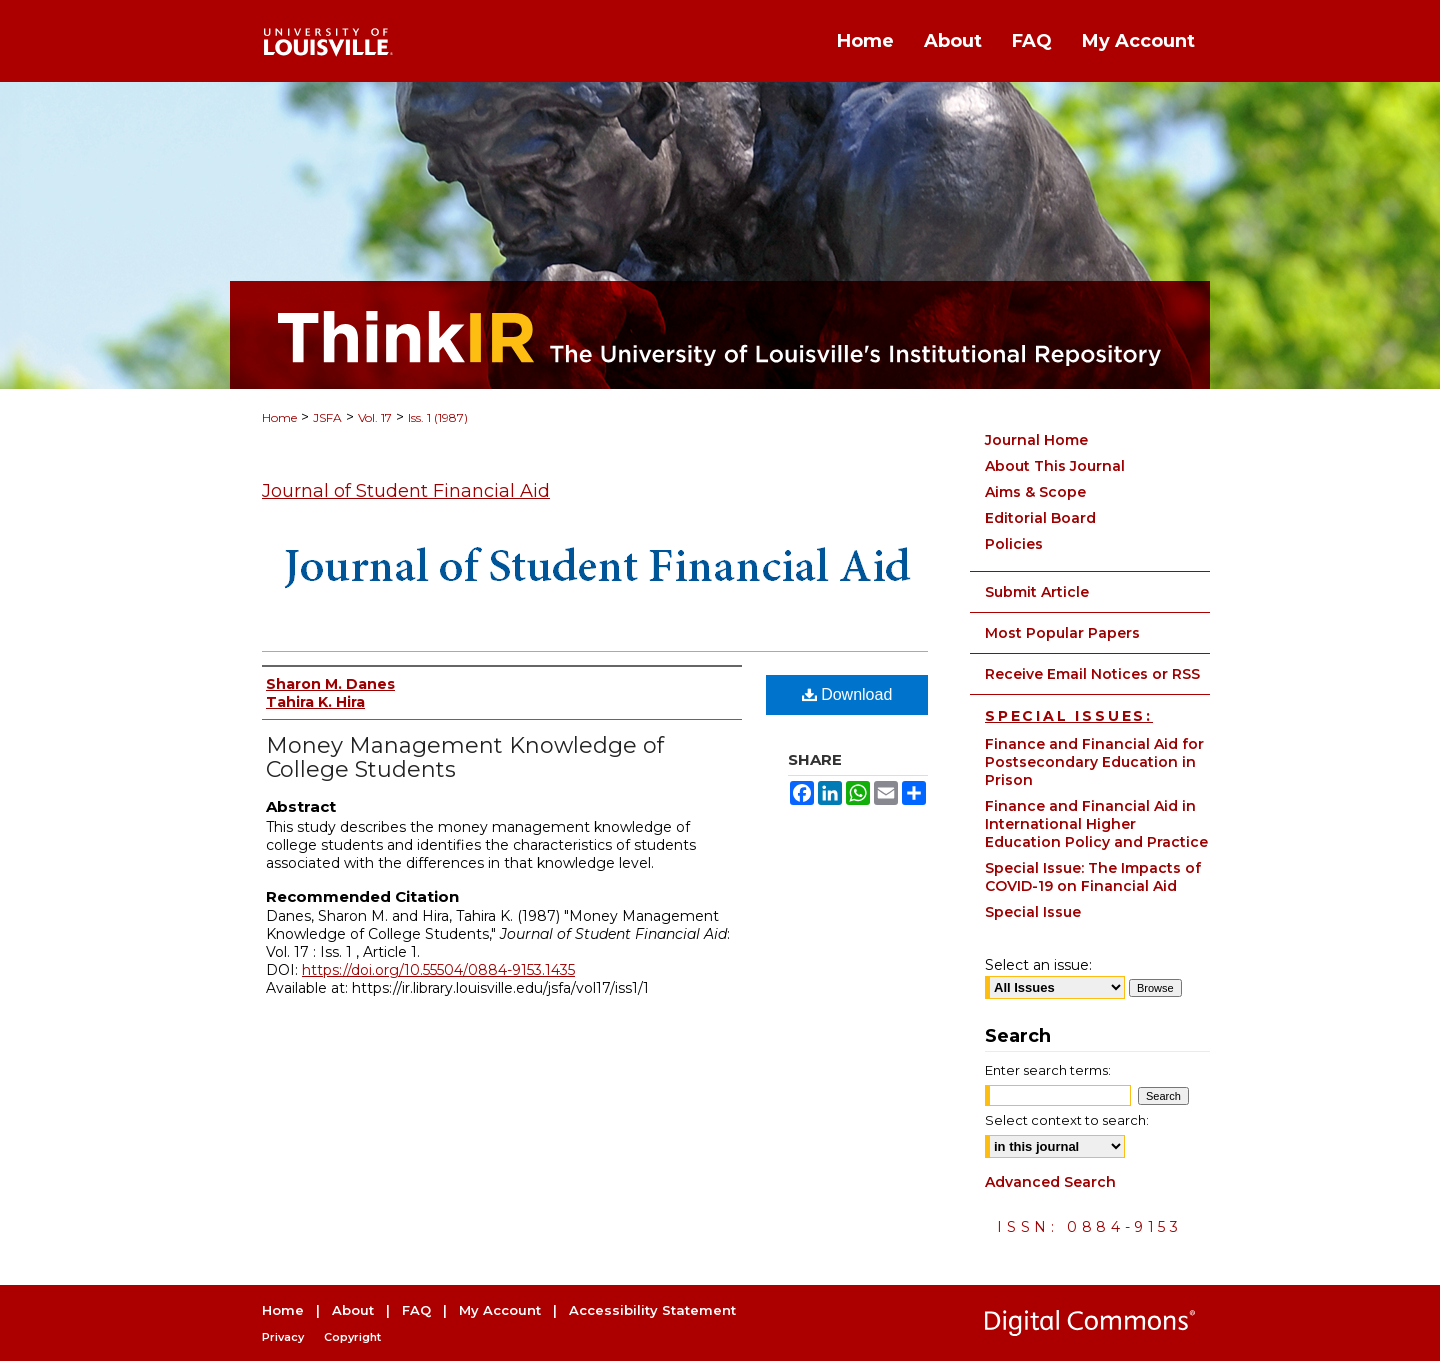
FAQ (416, 1310)
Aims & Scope (1035, 492)
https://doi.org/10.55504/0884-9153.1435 (438, 970)
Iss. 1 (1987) (438, 417)
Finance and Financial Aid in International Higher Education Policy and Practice (1096, 824)
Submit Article (1037, 592)
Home (279, 417)
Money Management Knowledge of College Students (465, 757)
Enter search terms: (1048, 1070)
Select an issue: (1038, 965)
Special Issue (1033, 912)
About (353, 1310)
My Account (500, 1310)
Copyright (352, 1337)
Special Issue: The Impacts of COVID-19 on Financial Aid (1093, 877)
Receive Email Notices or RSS (1092, 674)
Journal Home (1036, 440)
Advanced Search (1050, 1182)
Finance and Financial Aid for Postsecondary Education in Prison (1094, 762)
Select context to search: (1067, 1120)
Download (847, 694)
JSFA (327, 417)
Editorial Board (1040, 518)
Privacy (283, 1337)
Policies (1014, 544)
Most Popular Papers (1062, 633)
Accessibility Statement (652, 1310)
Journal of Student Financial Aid (406, 491)
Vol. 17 (375, 417)
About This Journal (1055, 466)
